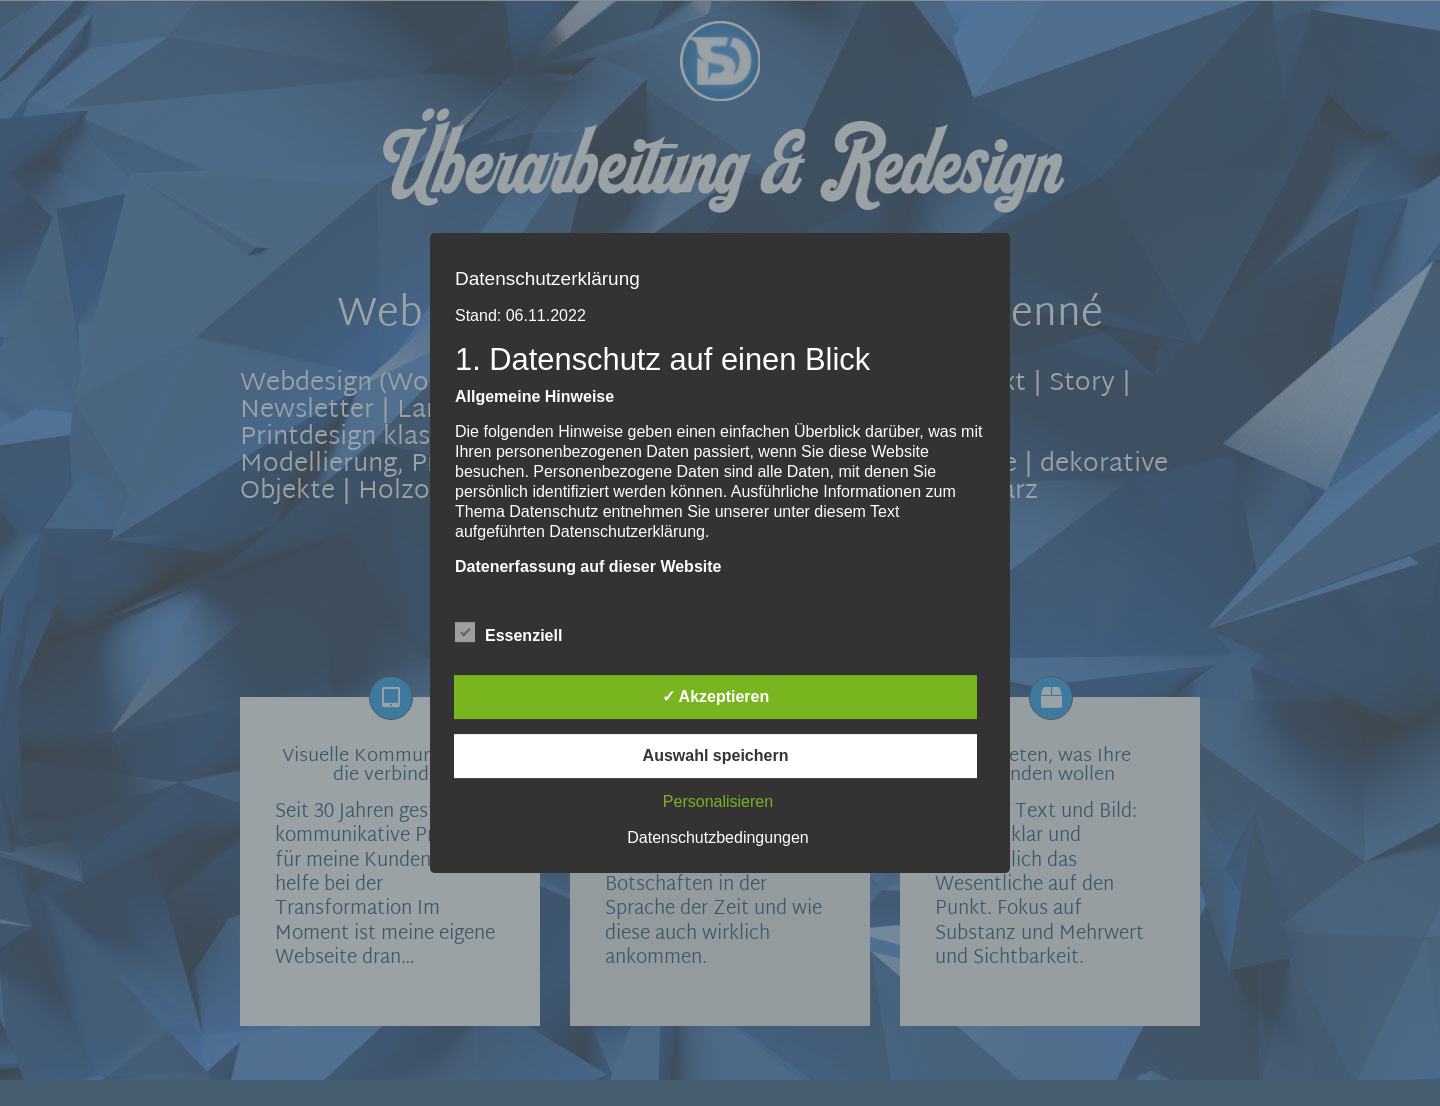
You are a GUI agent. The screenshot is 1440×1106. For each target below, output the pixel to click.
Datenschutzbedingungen (717, 837)
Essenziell (508, 633)
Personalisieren (718, 801)
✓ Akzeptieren (716, 696)
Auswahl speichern (716, 755)
